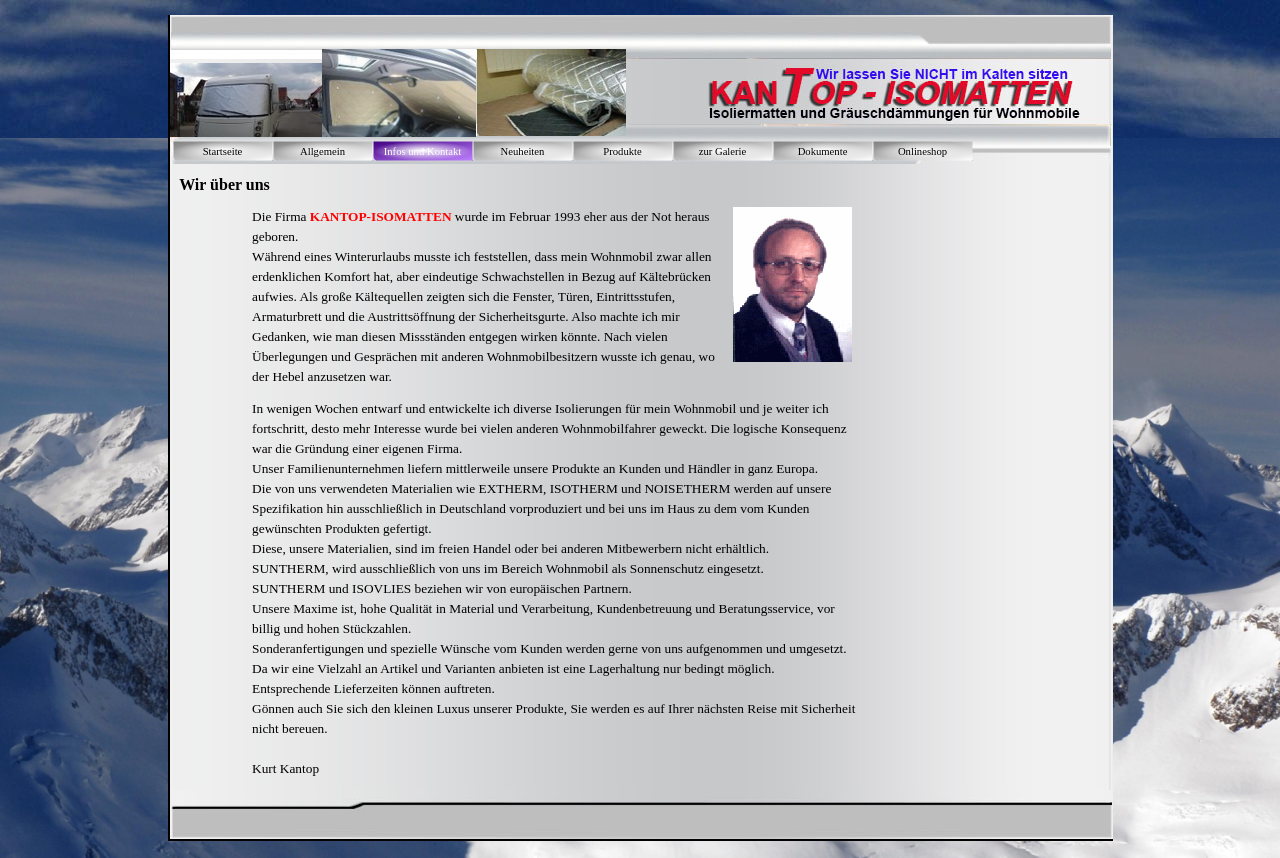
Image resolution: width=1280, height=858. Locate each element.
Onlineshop (922, 151)
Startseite (223, 151)
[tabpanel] (484, 297)
